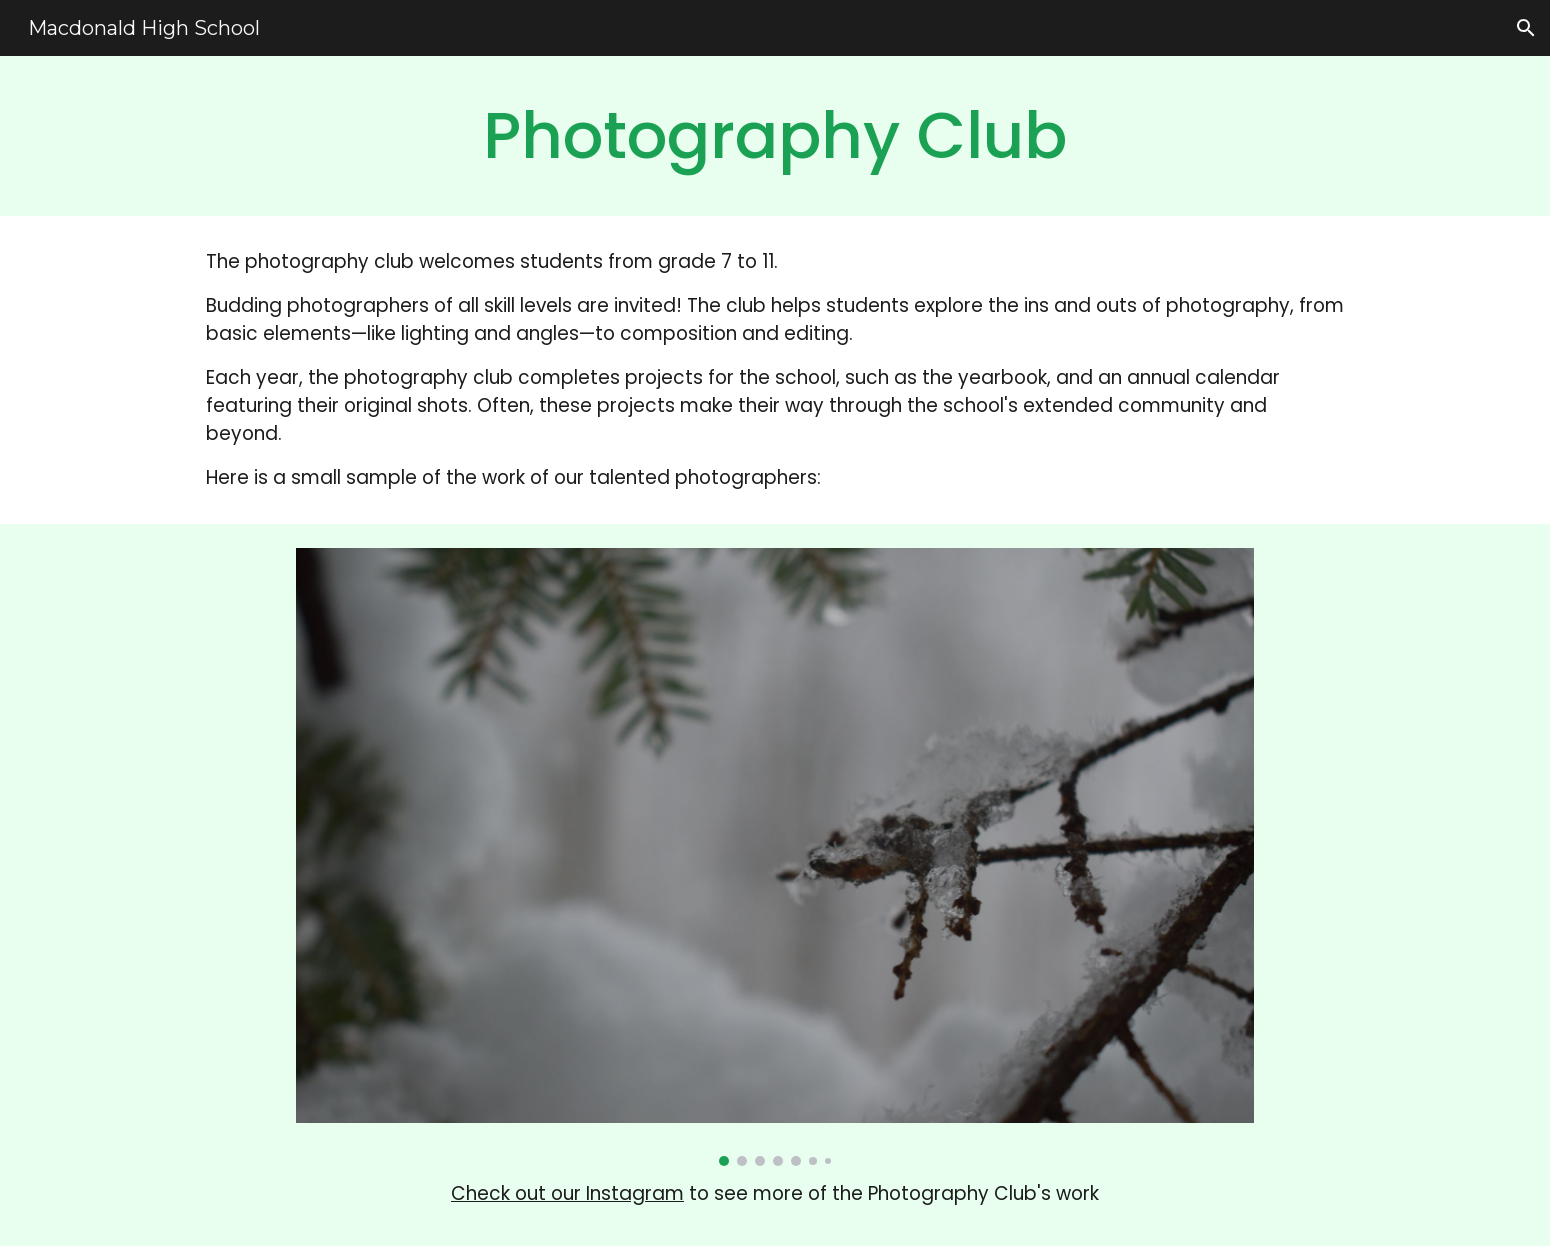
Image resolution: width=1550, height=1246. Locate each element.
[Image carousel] (774, 857)
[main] (775, 136)
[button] (1526, 28)
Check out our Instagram (567, 1193)
